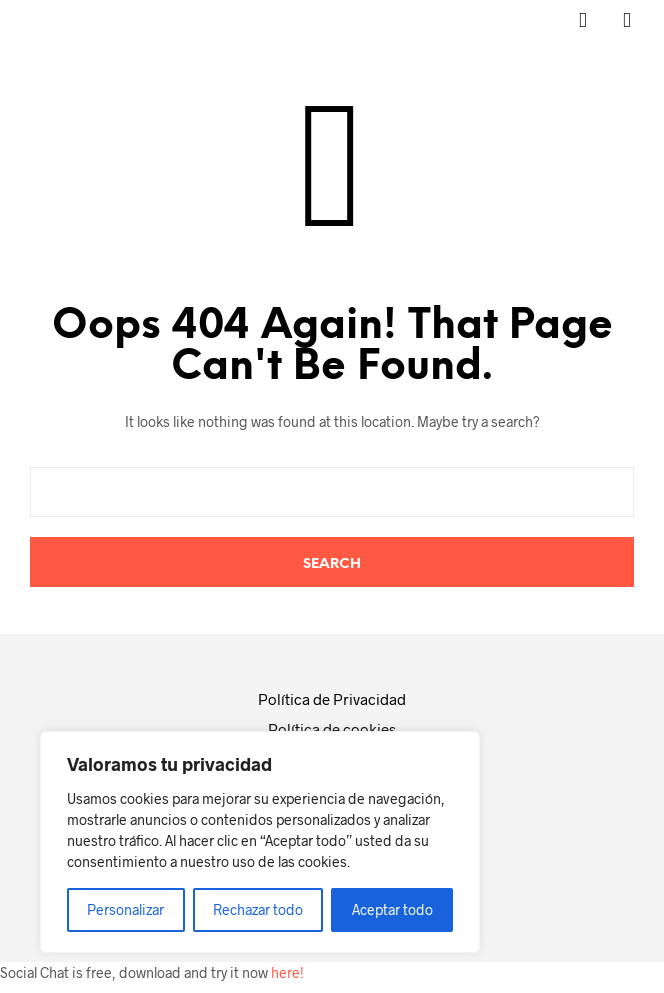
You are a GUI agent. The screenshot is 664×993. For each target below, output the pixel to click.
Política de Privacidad (332, 699)
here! (287, 972)
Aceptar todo (392, 909)
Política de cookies (332, 729)
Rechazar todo (258, 909)
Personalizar (125, 909)
